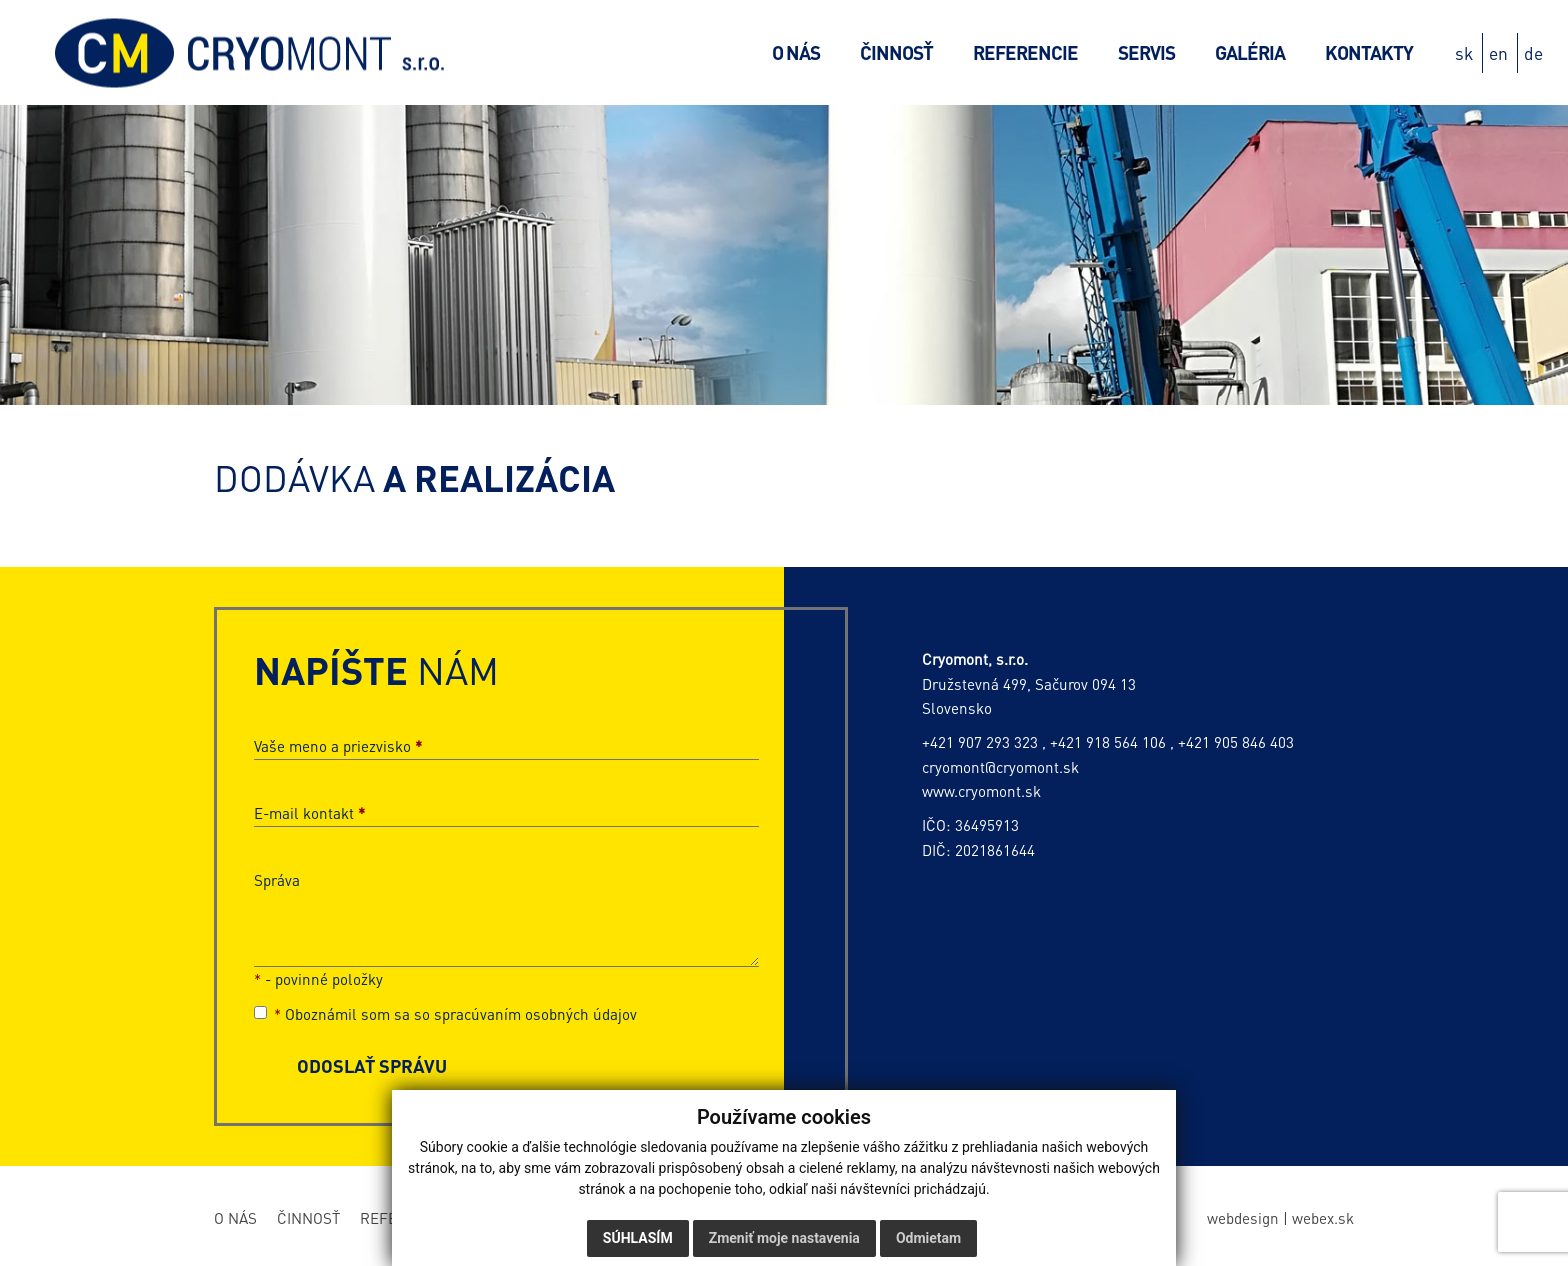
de (1533, 53)
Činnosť (896, 52)
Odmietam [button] (928, 1238)
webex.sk (1323, 1218)
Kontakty (1369, 52)
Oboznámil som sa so (445, 1014)
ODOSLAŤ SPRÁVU (372, 1065)
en (1498, 53)
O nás (796, 52)
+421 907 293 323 (980, 742)
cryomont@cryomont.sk (1000, 767)
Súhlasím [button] (638, 1238)
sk (1464, 53)
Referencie (1025, 52)
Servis (1146, 52)
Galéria (1250, 52)
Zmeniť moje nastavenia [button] (784, 1238)
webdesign (1243, 1218)
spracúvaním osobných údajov (535, 1014)
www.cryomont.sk (981, 791)
